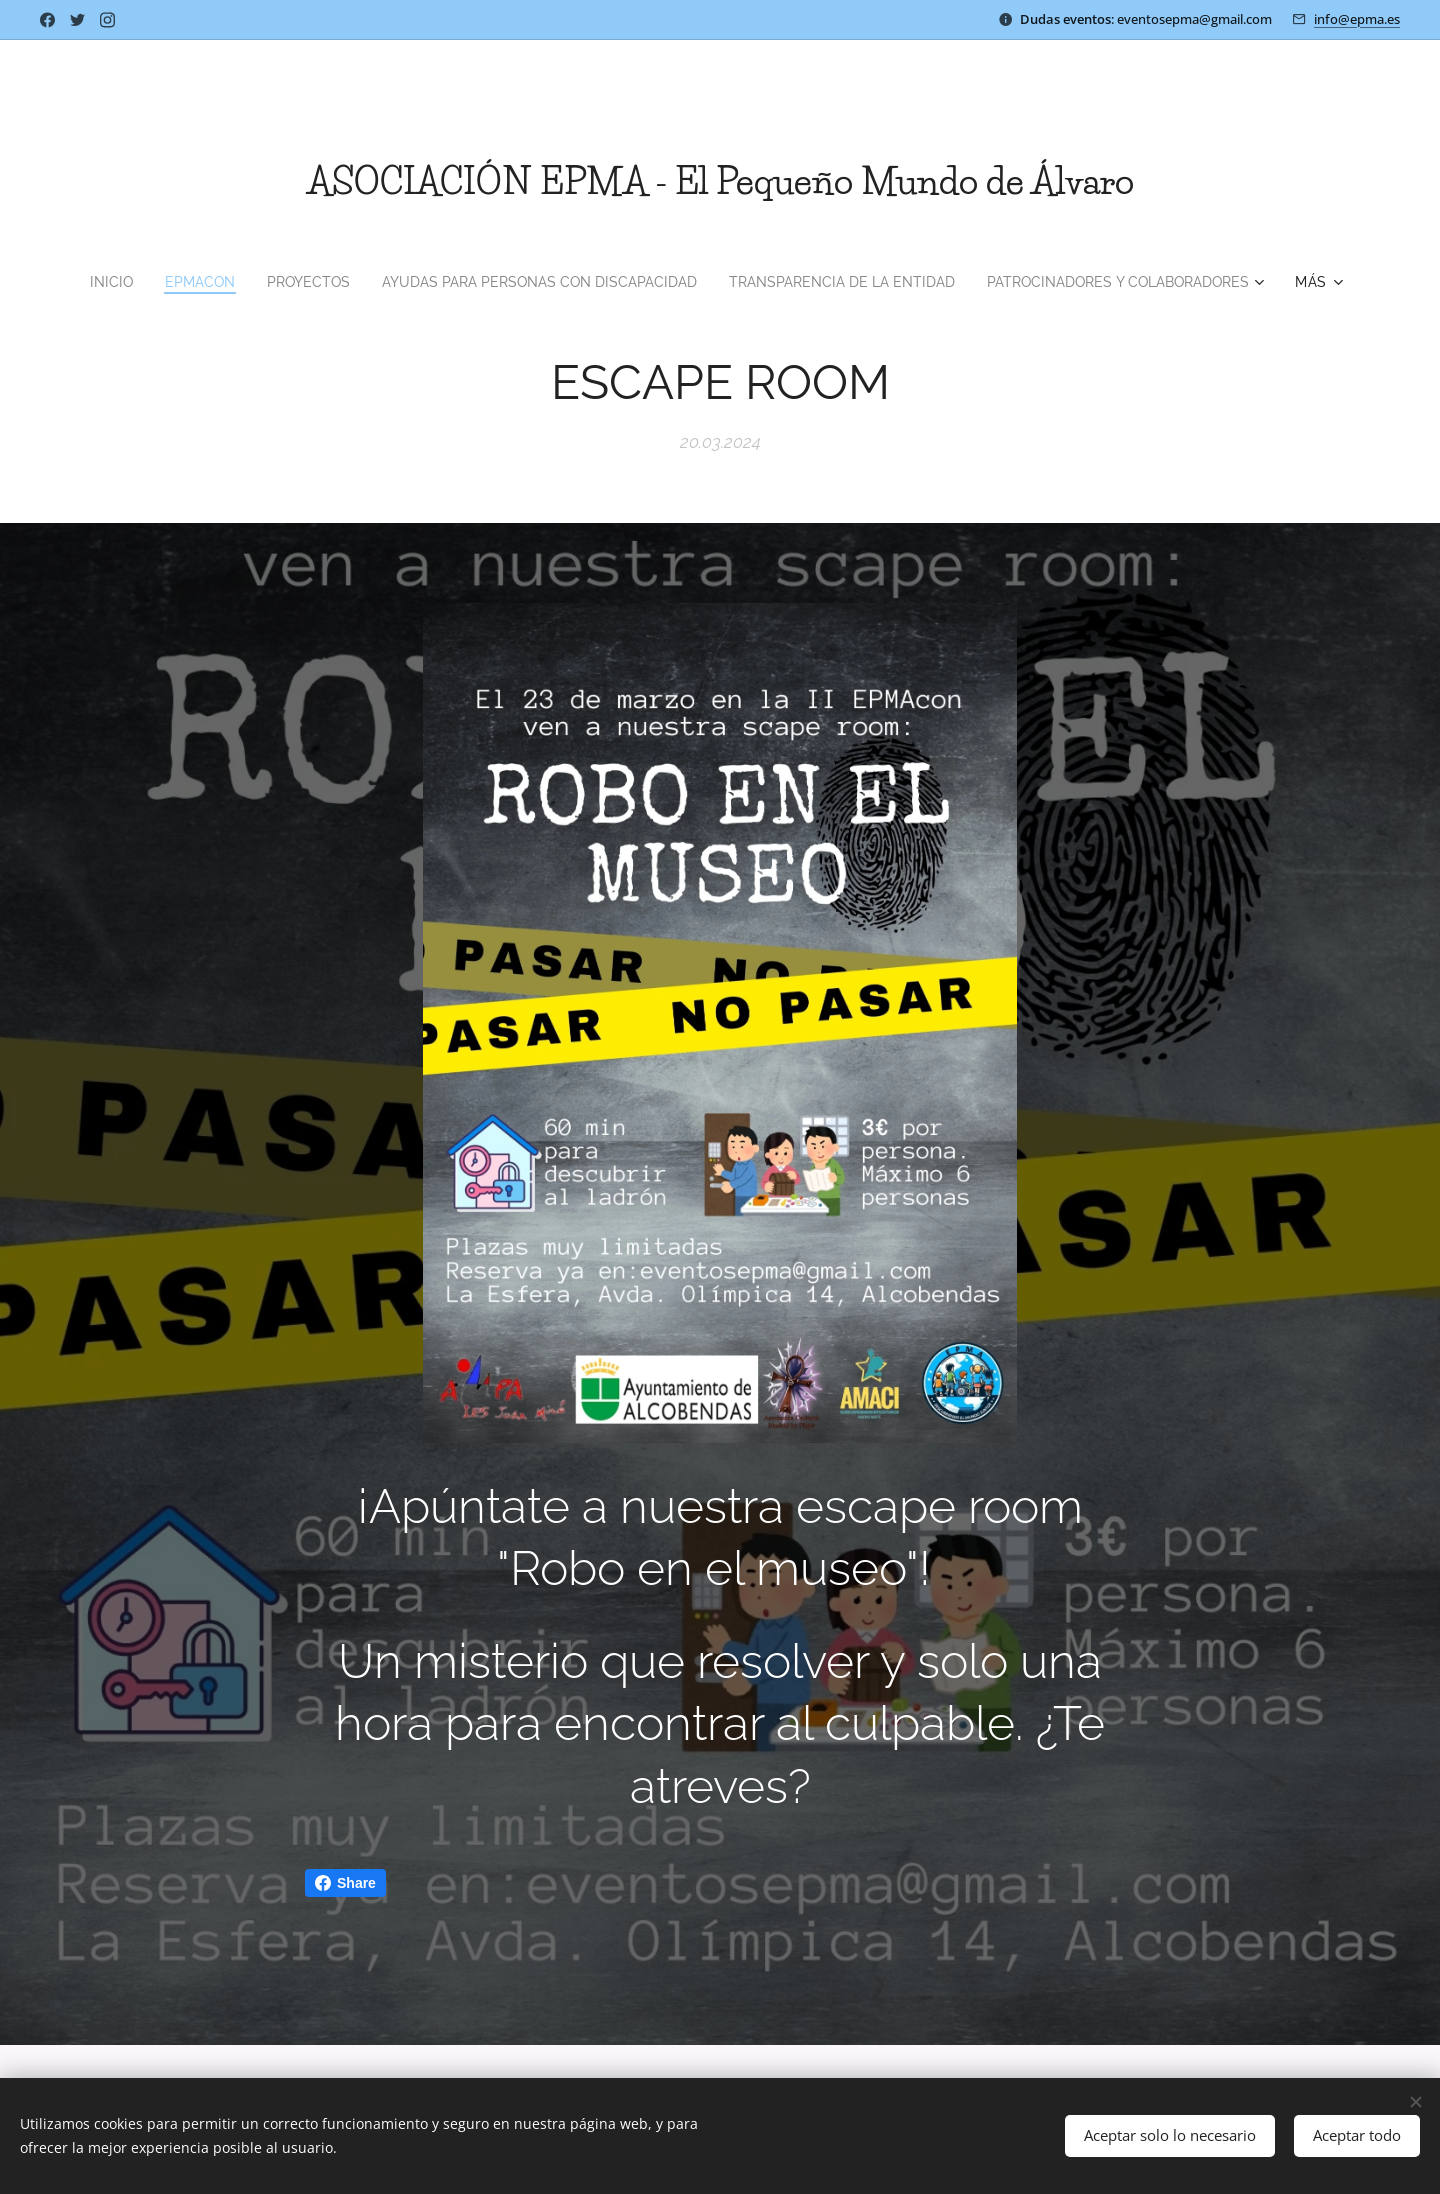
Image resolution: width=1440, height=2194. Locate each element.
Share (345, 1883)
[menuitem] (80, 282)
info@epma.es (1357, 19)
